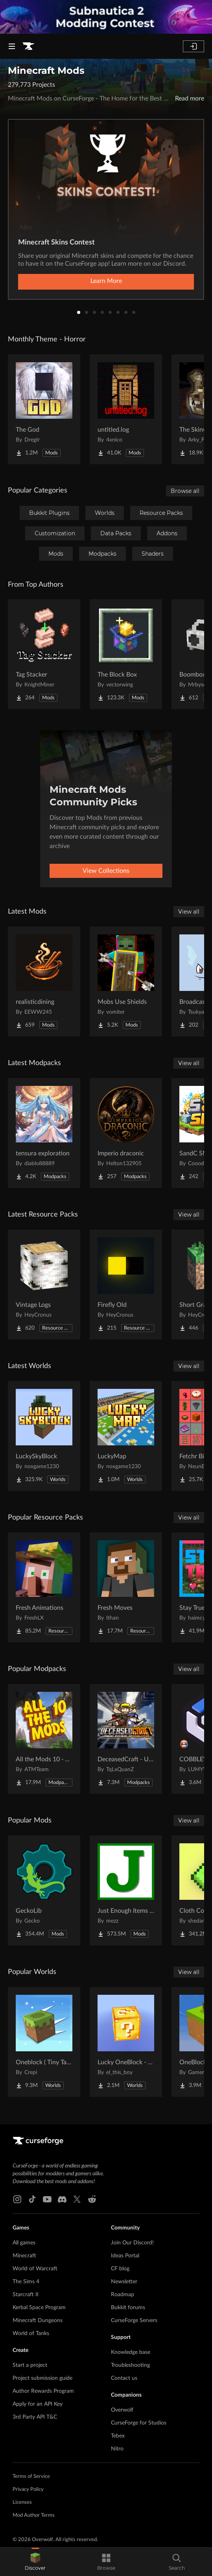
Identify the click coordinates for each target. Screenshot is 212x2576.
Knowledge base (130, 2352)
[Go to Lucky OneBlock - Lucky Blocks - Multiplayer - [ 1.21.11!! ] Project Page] (126, 2042)
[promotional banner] (106, 17)
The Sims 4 (26, 2281)
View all (188, 911)
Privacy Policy (28, 2489)
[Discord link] (62, 2199)
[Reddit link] (92, 2199)
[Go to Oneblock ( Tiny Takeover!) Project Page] (44, 2042)
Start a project (30, 2365)
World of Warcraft (35, 2268)
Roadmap (122, 2294)
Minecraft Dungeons (38, 2320)
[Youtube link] (47, 2199)
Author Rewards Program (43, 2391)
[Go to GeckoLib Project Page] (44, 1890)
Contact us (124, 2378)
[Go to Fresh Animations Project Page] (44, 1587)
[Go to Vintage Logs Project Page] (44, 1284)
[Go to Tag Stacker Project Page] (44, 654)
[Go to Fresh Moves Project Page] (126, 1587)
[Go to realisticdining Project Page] (44, 981)
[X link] (77, 2199)
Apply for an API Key (38, 2404)
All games (24, 2243)
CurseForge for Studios (138, 2423)
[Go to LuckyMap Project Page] (126, 1436)
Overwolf (122, 2410)
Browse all (185, 490)
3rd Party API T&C (35, 2417)
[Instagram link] (17, 2199)
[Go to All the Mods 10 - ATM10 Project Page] (44, 1739)
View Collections (106, 871)
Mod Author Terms (34, 2515)
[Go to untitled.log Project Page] (126, 409)
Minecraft (24, 2256)
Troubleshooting (130, 2365)
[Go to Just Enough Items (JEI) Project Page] (126, 1890)
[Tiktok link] (32, 2199)
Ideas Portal (125, 2256)
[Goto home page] (28, 46)
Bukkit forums (128, 2307)
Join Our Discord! (132, 2243)
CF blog (120, 2268)
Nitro (117, 2449)
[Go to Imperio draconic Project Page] (126, 1133)
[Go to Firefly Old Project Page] (126, 1284)
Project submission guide (42, 2378)
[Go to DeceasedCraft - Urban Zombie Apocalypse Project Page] (126, 1739)
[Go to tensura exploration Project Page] (44, 1133)
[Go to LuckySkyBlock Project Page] (44, 1436)
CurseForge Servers (134, 2320)
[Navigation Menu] (12, 46)
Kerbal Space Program (39, 2307)
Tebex (118, 2436)
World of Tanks (31, 2333)
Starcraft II (26, 2294)
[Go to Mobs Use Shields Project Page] (126, 981)
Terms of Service (31, 2476)
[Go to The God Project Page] (44, 409)
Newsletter (124, 2281)
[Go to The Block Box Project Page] (126, 654)
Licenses (22, 2502)
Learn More (106, 281)
